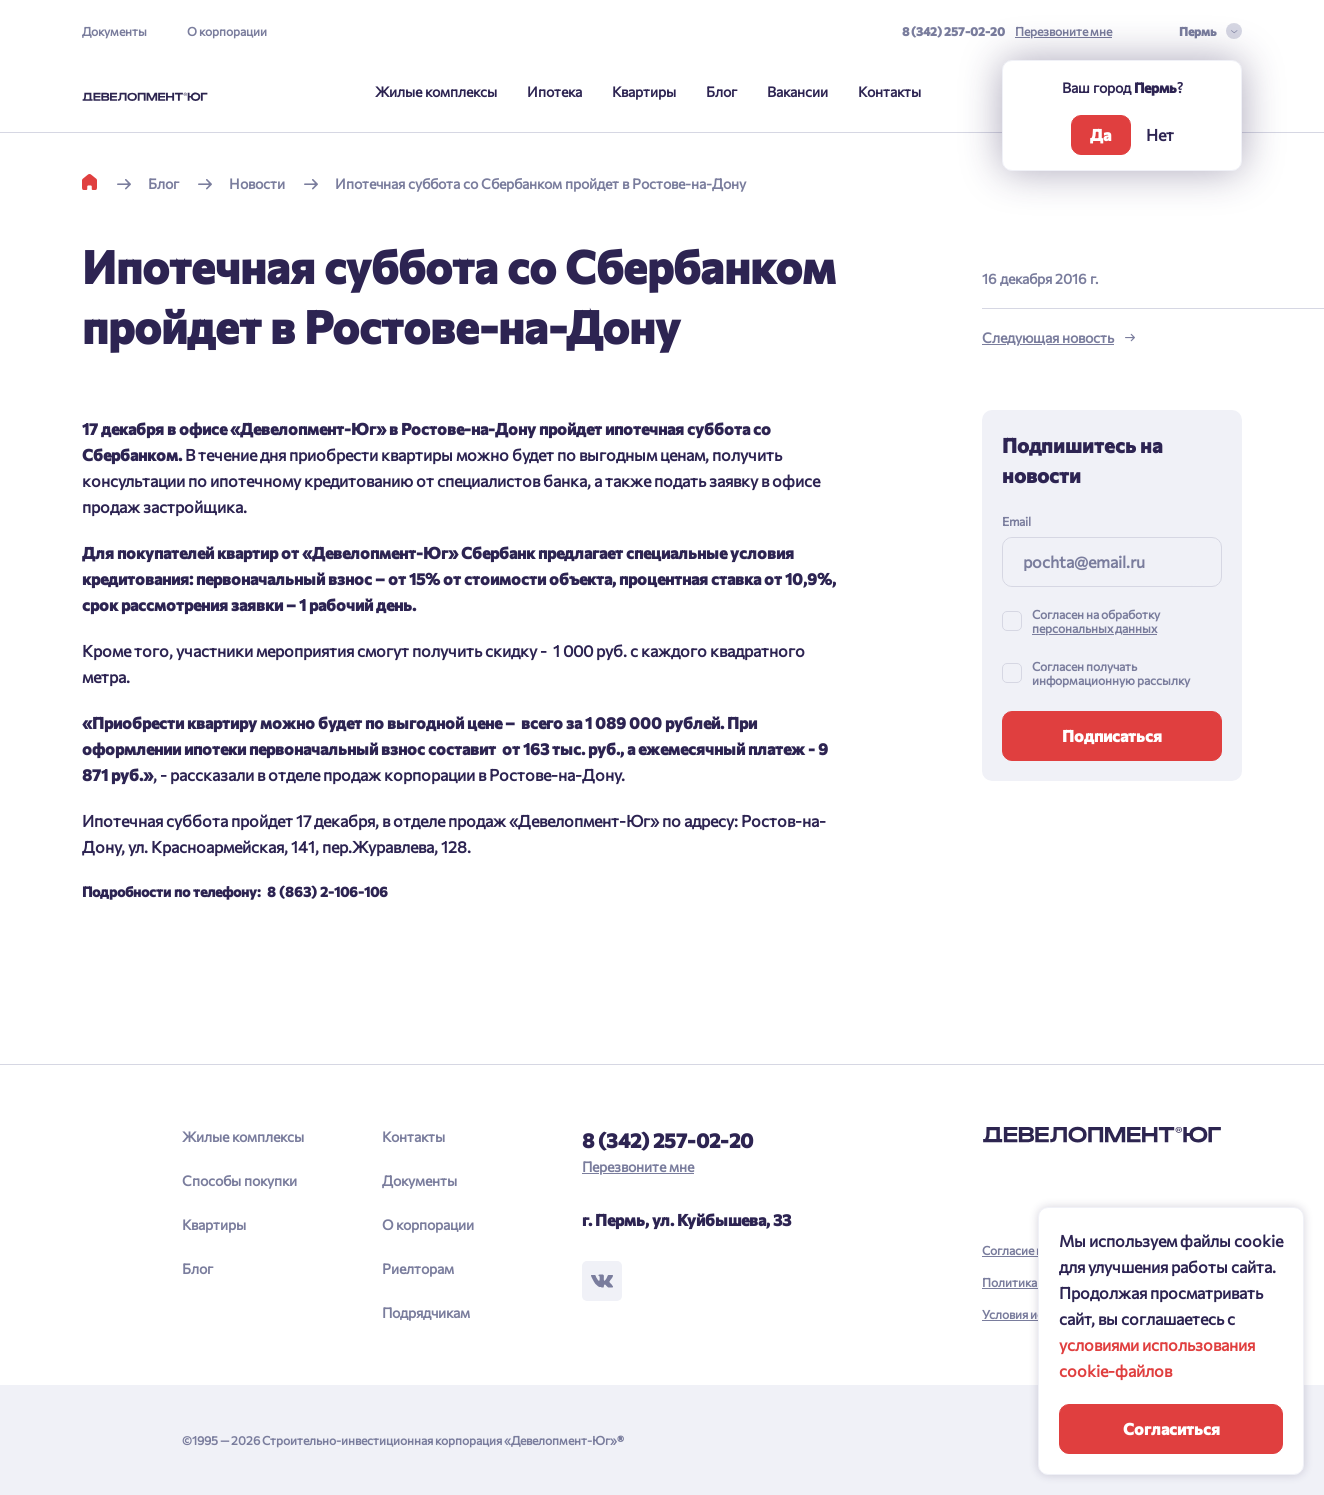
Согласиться (1171, 1428)
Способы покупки (239, 1180)
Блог (721, 91)
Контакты (889, 91)
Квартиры (644, 91)
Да (1100, 134)
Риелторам (418, 1268)
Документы (114, 31)
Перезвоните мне (1063, 31)
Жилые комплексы (436, 91)
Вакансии (797, 91)
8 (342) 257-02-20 (953, 31)
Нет (1160, 134)
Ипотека (554, 91)
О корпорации (227, 31)
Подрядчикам (426, 1312)
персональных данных (1094, 628)
